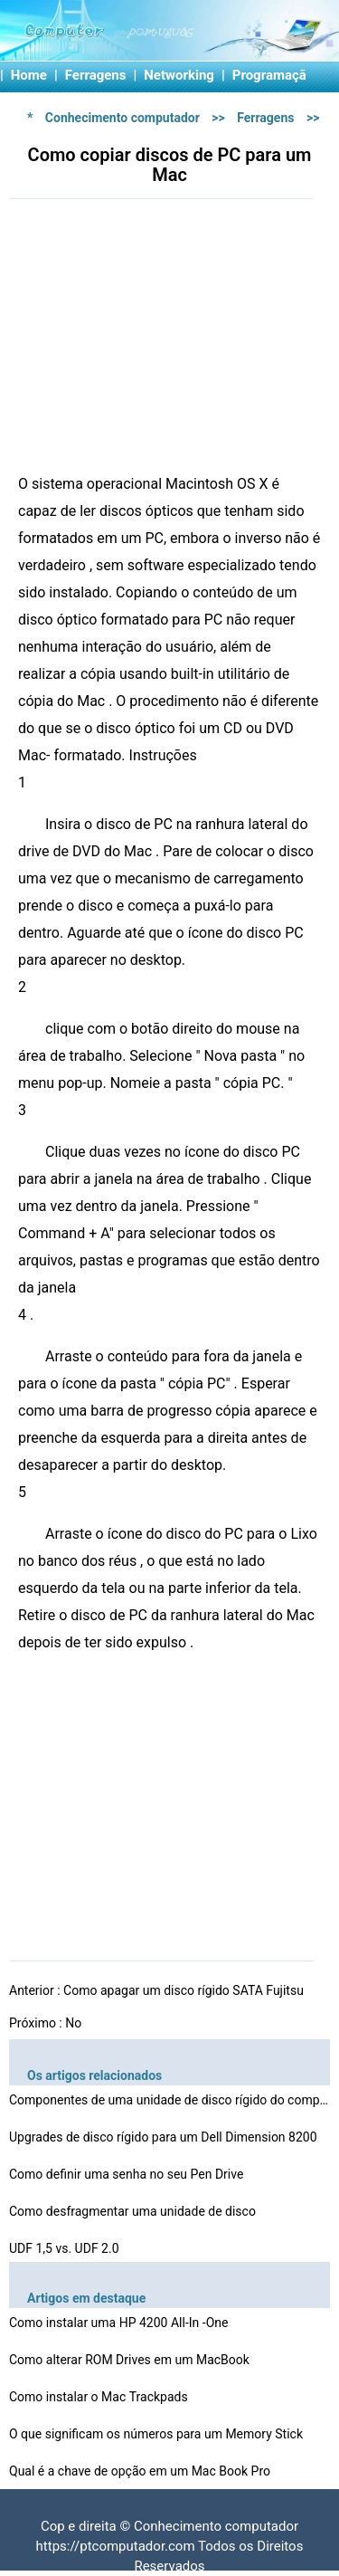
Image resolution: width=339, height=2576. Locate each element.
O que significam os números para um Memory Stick (157, 2434)
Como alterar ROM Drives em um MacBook (130, 2359)
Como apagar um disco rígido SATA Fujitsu (184, 1990)
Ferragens (96, 75)
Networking (179, 75)
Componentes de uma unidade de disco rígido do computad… (171, 2100)
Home (29, 75)
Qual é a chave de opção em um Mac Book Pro (141, 2471)
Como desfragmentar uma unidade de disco (134, 2211)
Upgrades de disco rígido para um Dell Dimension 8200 (164, 2137)
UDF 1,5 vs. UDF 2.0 (65, 2248)
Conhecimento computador (122, 117)
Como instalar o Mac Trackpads (100, 2397)
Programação (273, 75)
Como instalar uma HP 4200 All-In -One (120, 2322)
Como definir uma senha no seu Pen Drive (128, 2174)
